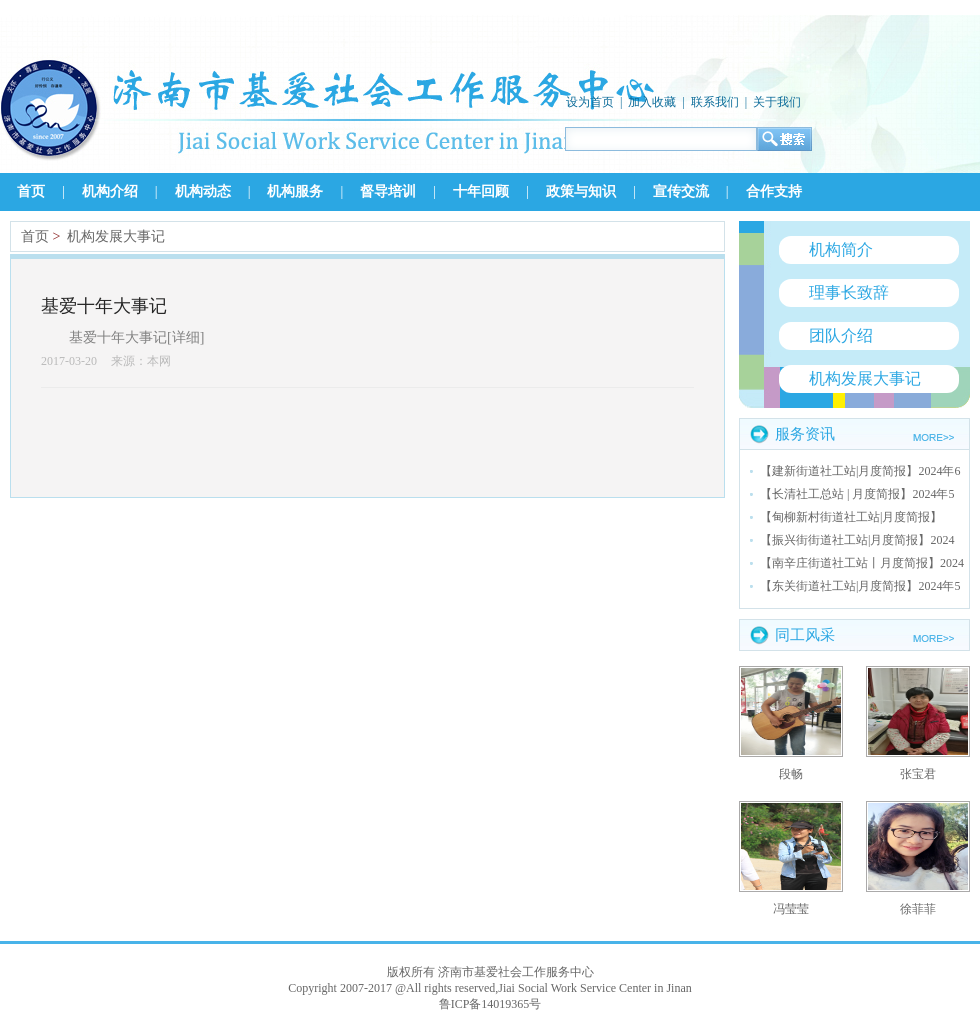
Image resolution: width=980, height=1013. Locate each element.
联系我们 (715, 102)
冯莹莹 (791, 909)
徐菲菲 (918, 909)
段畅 (791, 774)
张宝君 (918, 774)
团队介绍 (841, 335)
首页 (31, 191)
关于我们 (777, 102)
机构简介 (841, 249)
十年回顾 (481, 191)
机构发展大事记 (116, 236)
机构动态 (203, 191)
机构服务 (295, 191)
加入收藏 (652, 102)
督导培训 (388, 191)
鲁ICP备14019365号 (490, 1004)
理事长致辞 (849, 292)
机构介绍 (110, 191)
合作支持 (774, 191)
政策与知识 (581, 191)
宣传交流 (681, 191)
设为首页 (590, 102)
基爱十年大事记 (104, 306)
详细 (186, 337)
